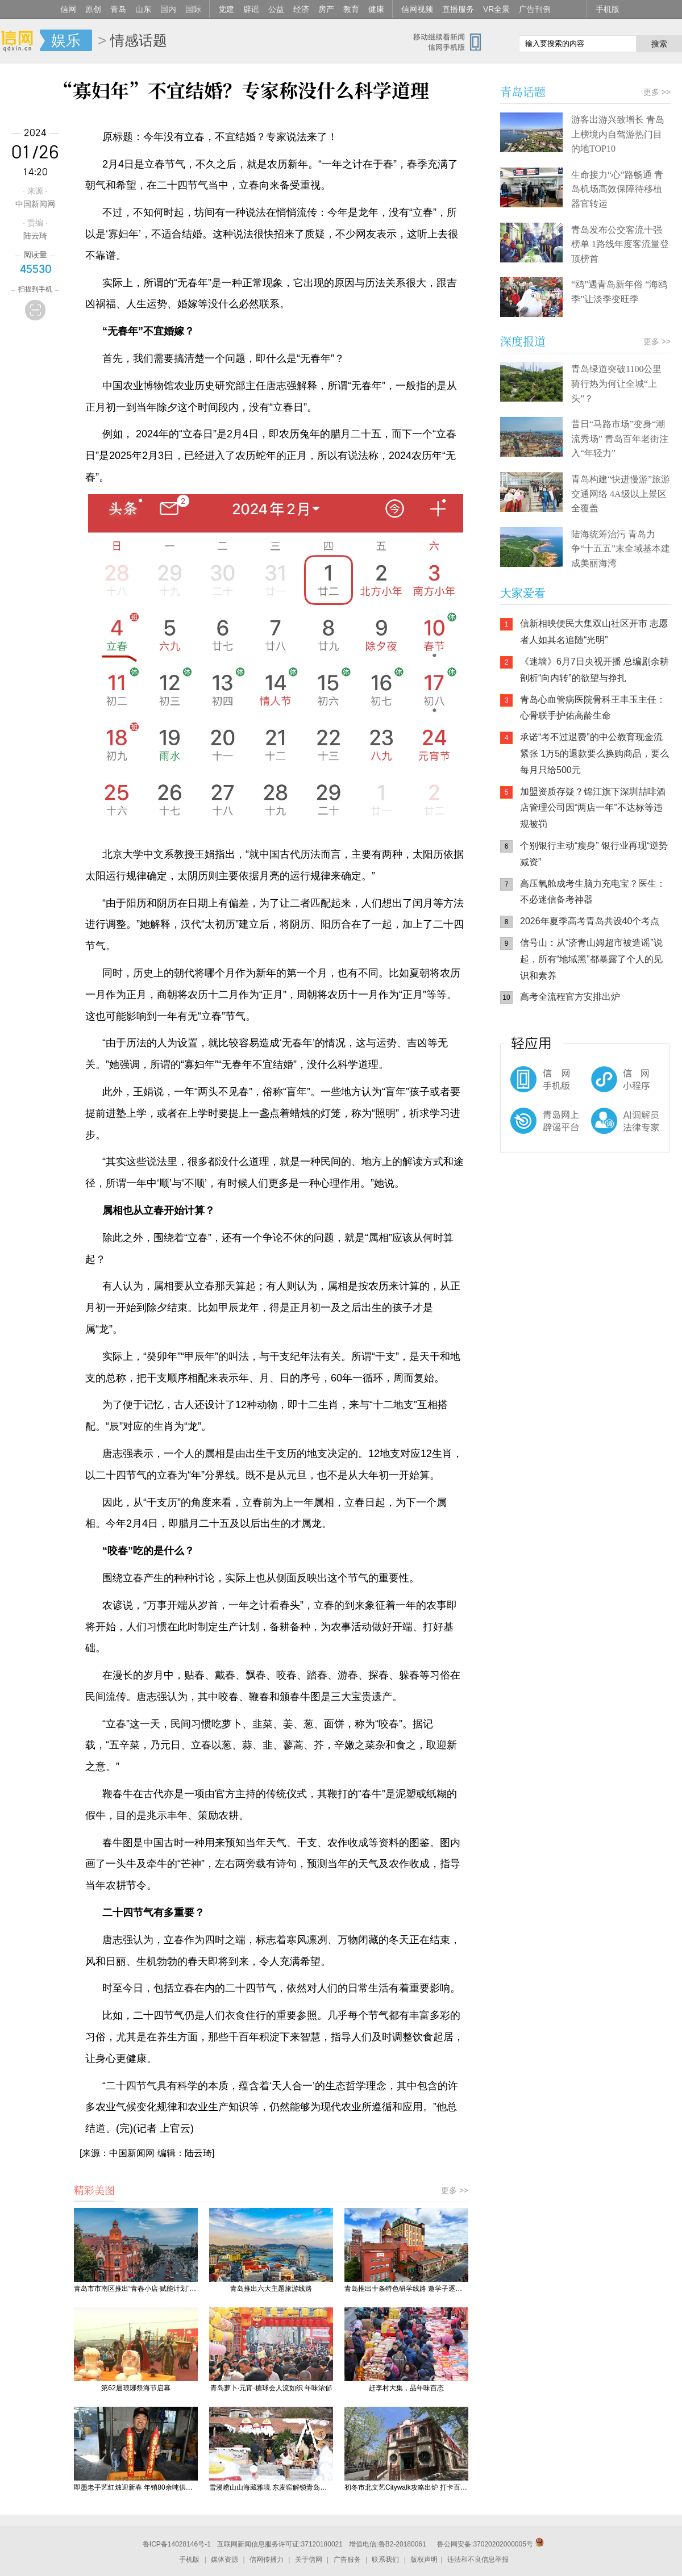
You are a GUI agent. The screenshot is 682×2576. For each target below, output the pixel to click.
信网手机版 (534, 1085)
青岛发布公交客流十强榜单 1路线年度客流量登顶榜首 (620, 244)
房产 (326, 9)
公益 (276, 9)
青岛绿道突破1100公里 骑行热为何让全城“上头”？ (616, 383)
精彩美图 (94, 2189)
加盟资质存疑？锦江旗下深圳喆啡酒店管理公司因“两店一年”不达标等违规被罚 (593, 808)
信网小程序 (602, 1085)
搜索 (659, 43)
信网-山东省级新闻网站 (20, 41)
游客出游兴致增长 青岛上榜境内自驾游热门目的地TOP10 (617, 134)
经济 (301, 9)
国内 (168, 9)
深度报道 (523, 341)
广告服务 (347, 2560)
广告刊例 (535, 9)
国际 (193, 9)
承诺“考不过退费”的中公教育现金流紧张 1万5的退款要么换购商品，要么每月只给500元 (594, 753)
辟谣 (251, 9)
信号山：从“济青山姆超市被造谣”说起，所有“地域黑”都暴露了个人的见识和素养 (591, 959)
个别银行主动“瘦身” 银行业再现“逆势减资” (594, 854)
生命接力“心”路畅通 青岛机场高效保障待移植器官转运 (617, 189)
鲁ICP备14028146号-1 (177, 2544)
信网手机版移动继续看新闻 (451, 41)
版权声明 (424, 2560)
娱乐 (66, 40)
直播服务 (458, 9)
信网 (68, 9)
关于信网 (308, 2560)
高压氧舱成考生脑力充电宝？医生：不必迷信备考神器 (593, 892)
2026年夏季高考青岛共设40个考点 (589, 921)
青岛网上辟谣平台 (534, 1130)
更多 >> (454, 2190)
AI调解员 (602, 1130)
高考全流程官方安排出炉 (570, 996)
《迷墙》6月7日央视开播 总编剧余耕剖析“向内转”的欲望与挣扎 (594, 670)
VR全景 (496, 9)
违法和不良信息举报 (478, 2560)
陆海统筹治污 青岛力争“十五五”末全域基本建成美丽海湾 (620, 548)
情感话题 (138, 40)
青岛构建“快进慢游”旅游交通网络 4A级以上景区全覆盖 (620, 493)
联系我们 (385, 2560)
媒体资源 (224, 2560)
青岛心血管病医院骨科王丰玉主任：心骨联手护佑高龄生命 (593, 708)
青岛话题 (523, 91)
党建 (226, 9)
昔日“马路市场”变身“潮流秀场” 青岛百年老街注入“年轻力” (619, 438)
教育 (351, 9)
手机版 (607, 9)
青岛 (118, 9)
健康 (376, 9)
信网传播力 (266, 2560)
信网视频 (417, 9)
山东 (143, 9)
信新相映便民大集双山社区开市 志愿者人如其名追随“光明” (594, 632)
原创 (93, 9)
